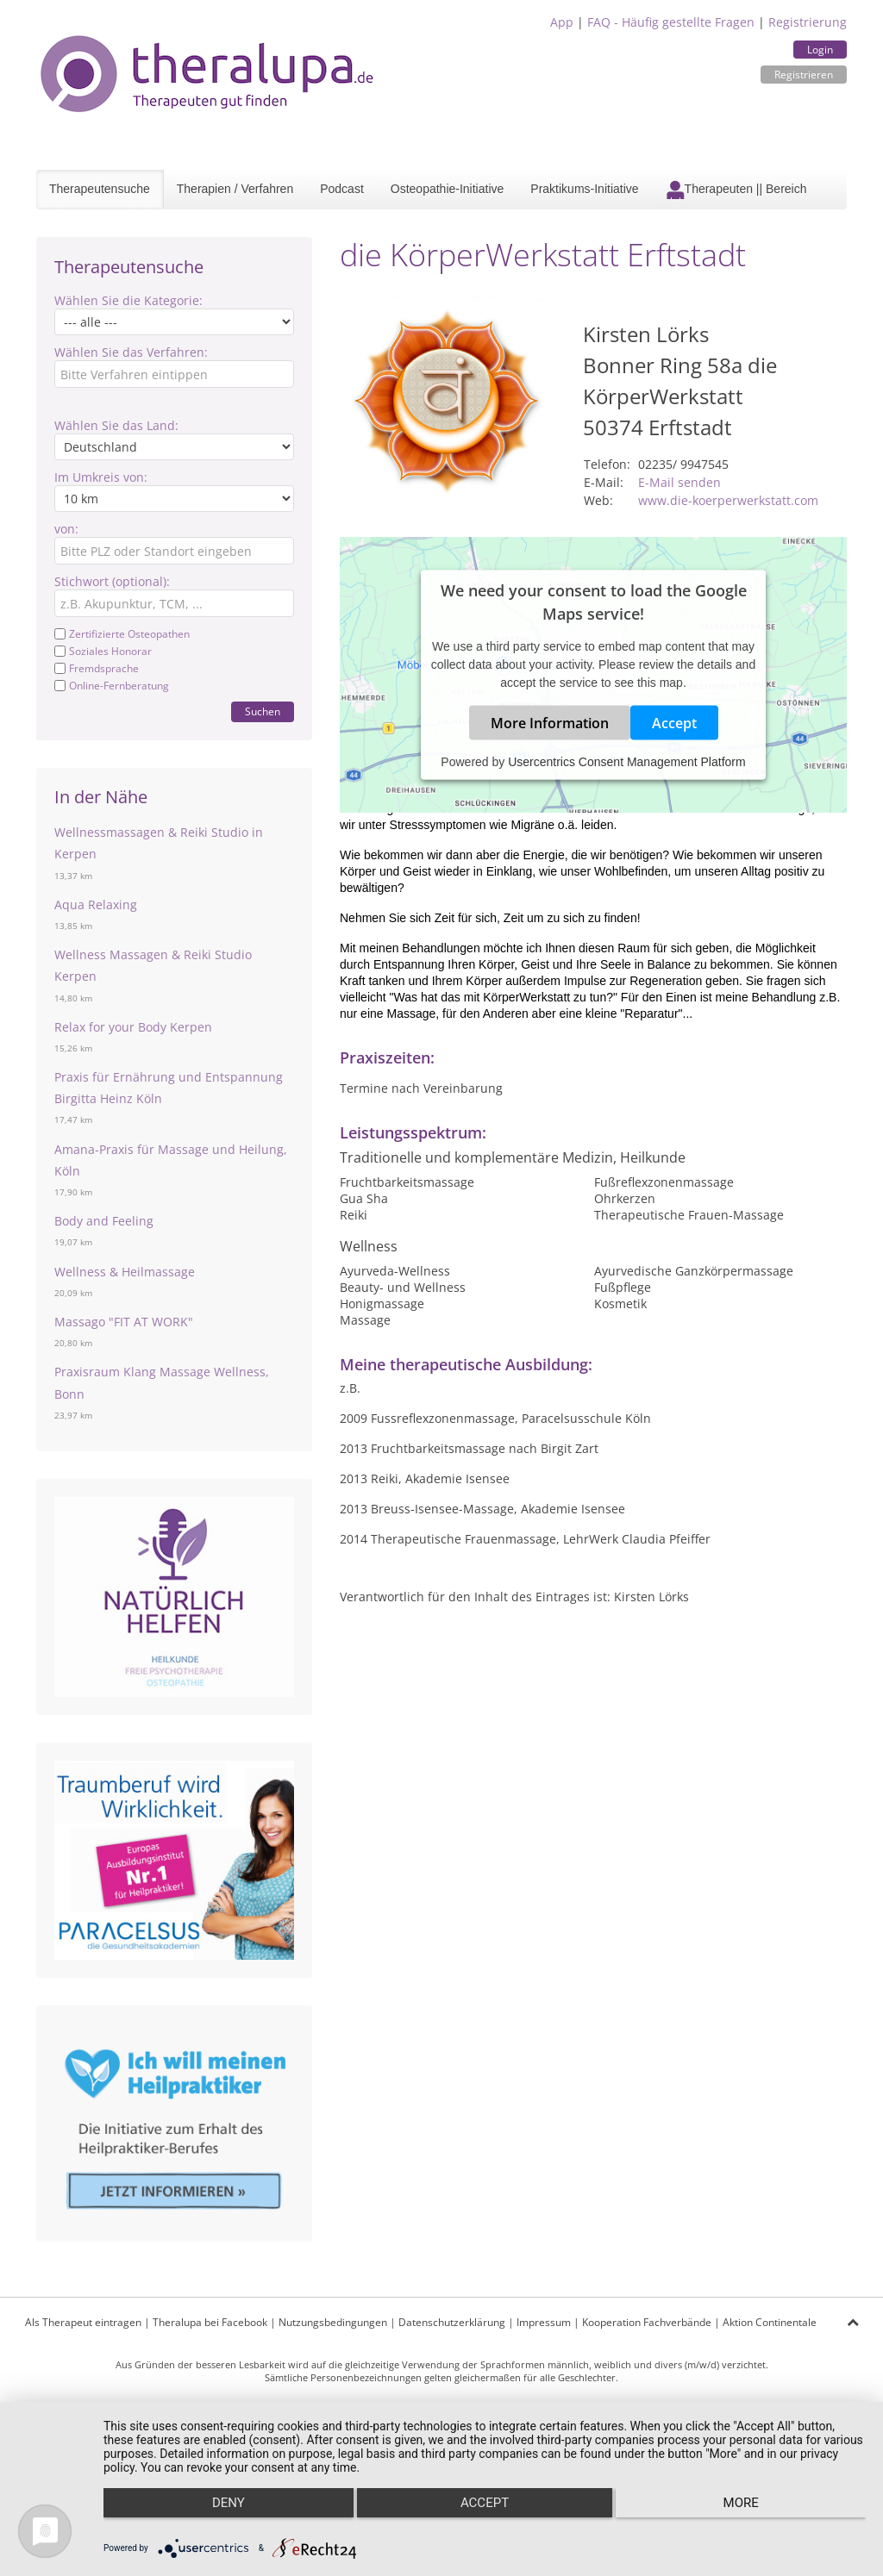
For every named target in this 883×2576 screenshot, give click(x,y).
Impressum (544, 2322)
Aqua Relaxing (95, 904)
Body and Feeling (103, 1221)
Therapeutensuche (99, 189)
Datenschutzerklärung (451, 2322)
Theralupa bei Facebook (210, 2322)
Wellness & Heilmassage (124, 1271)
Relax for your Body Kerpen (133, 1027)
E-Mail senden (679, 482)
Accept (674, 723)
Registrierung (807, 22)
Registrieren (803, 74)
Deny (216, 2516)
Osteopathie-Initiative (447, 189)
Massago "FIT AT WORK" (123, 1321)
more (752, 2516)
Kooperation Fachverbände (646, 2322)
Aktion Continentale (770, 2322)
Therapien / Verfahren (235, 189)
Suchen (262, 711)
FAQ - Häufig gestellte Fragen (671, 22)
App (561, 22)
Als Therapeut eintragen (83, 2322)
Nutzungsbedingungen (333, 2322)
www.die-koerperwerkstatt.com (728, 500)
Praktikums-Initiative (584, 189)
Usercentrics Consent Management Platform (626, 762)
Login (820, 49)
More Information (550, 723)
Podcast (342, 189)
